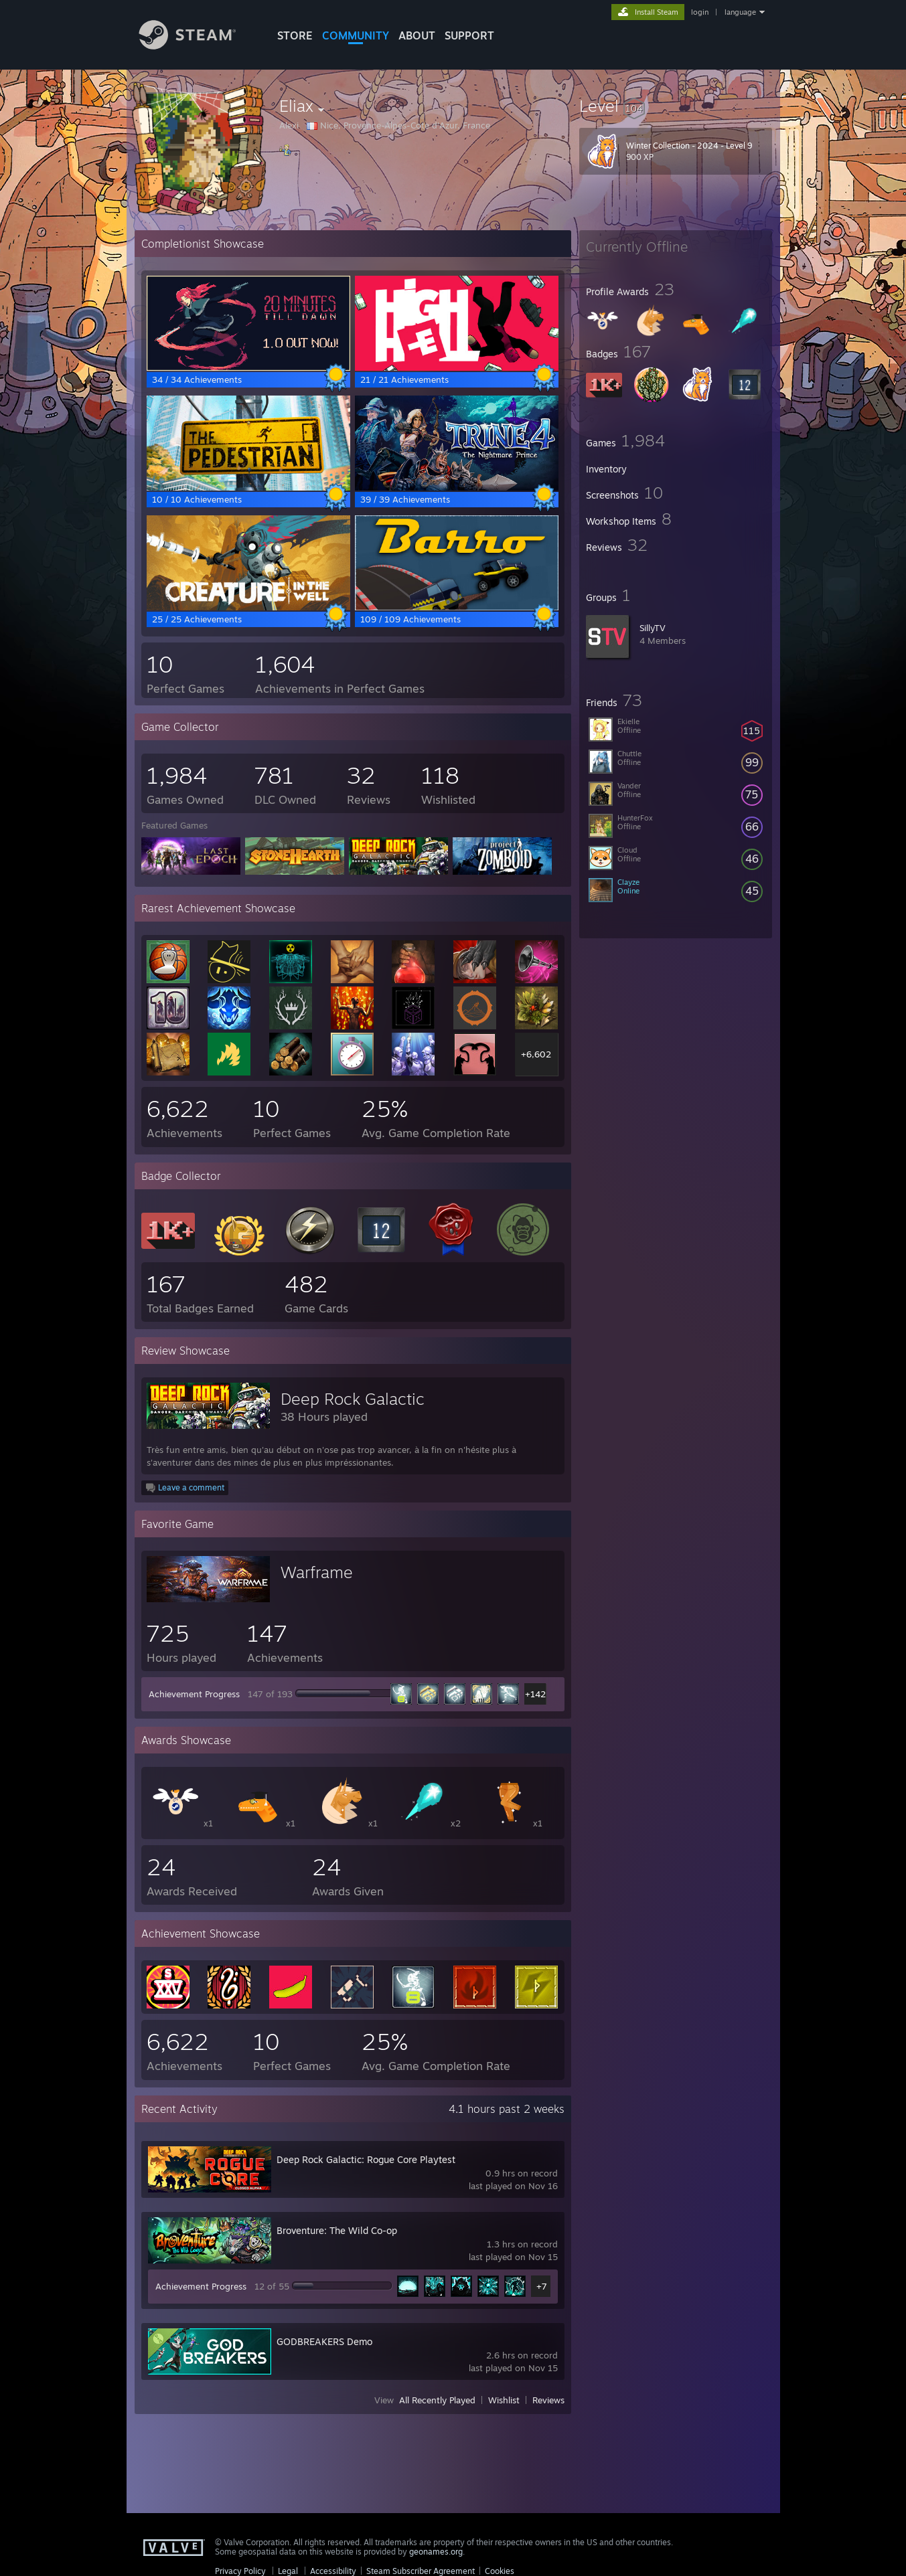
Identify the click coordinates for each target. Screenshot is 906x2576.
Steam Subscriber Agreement (420, 2571)
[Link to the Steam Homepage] (197, 46)
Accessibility (333, 2571)
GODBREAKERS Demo (324, 2341)
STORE (295, 35)
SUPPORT (469, 35)
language (740, 12)
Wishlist (504, 2400)
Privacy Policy (240, 2571)
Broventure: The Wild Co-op (337, 2230)
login (699, 12)
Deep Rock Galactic (353, 1399)
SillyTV (652, 627)
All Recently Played (437, 2400)
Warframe (317, 1572)
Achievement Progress (194, 1694)
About (416, 35)
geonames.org (436, 2552)
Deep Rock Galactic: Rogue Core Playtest (366, 2159)
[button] (675, 105)
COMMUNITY (355, 35)
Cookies (499, 2571)
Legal (288, 2571)
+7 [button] (541, 2286)
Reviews (548, 2400)
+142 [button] (535, 1694)
